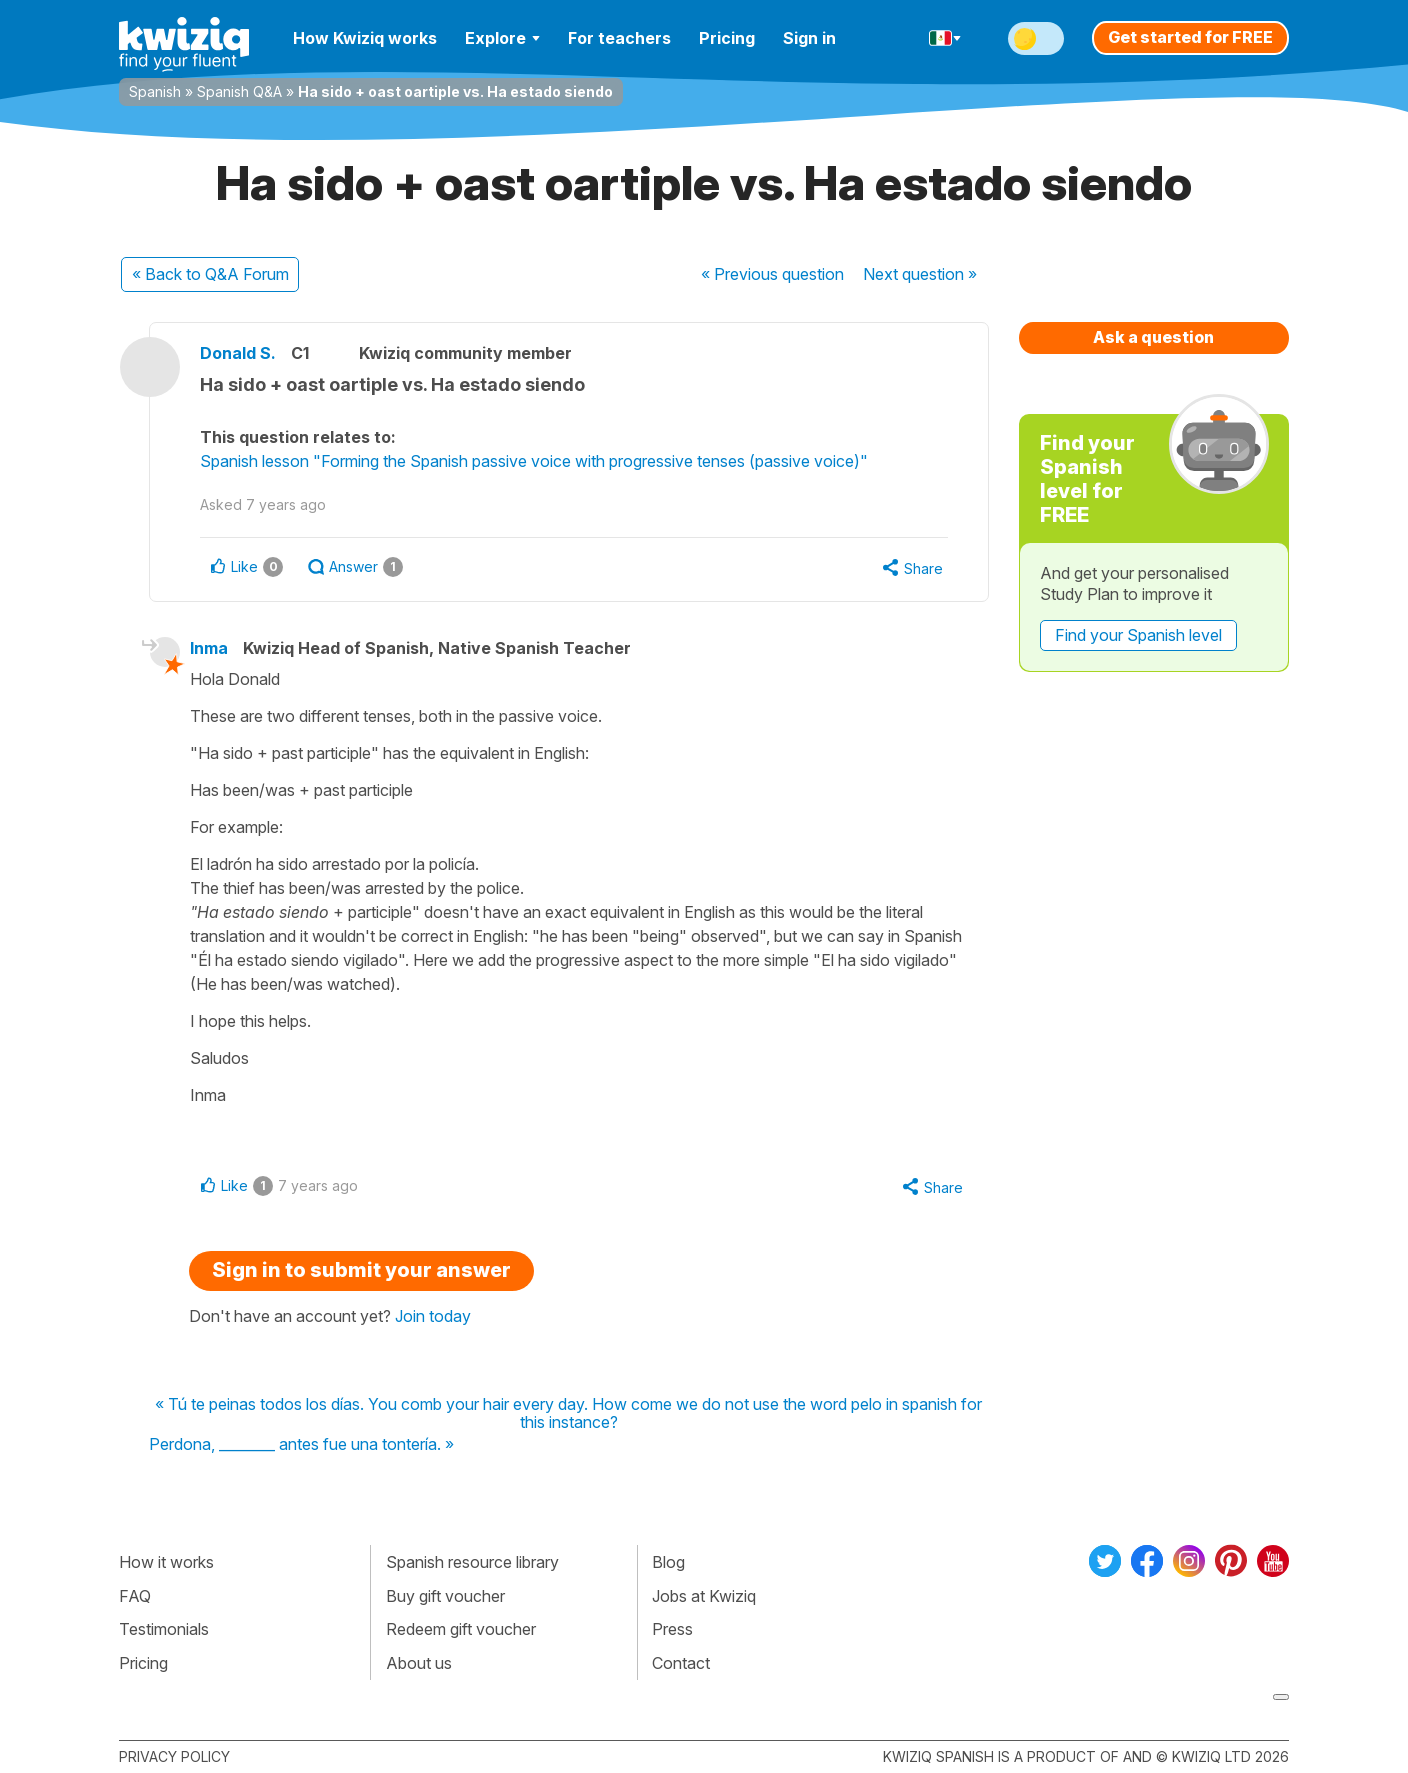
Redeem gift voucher (461, 1629)
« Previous (772, 274)
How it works (166, 1562)
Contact (681, 1663)
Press (672, 1629)
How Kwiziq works (365, 38)
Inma (209, 648)
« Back (210, 274)
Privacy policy (174, 1756)
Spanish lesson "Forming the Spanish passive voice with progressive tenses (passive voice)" (534, 461)
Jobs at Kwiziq (704, 1596)
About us (419, 1663)
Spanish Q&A (239, 91)
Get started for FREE (1190, 37)
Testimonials (164, 1629)
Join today (433, 1316)
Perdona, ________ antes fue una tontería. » (301, 1445)
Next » (920, 274)
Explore (502, 38)
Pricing (727, 38)
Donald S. (238, 353)
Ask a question (1153, 337)
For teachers (619, 38)
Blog (668, 1562)
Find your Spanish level (1138, 635)
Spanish (155, 91)
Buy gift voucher (445, 1596)
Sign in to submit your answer (361, 1270)
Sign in (809, 38)
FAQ (135, 1596)
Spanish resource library (472, 1562)
